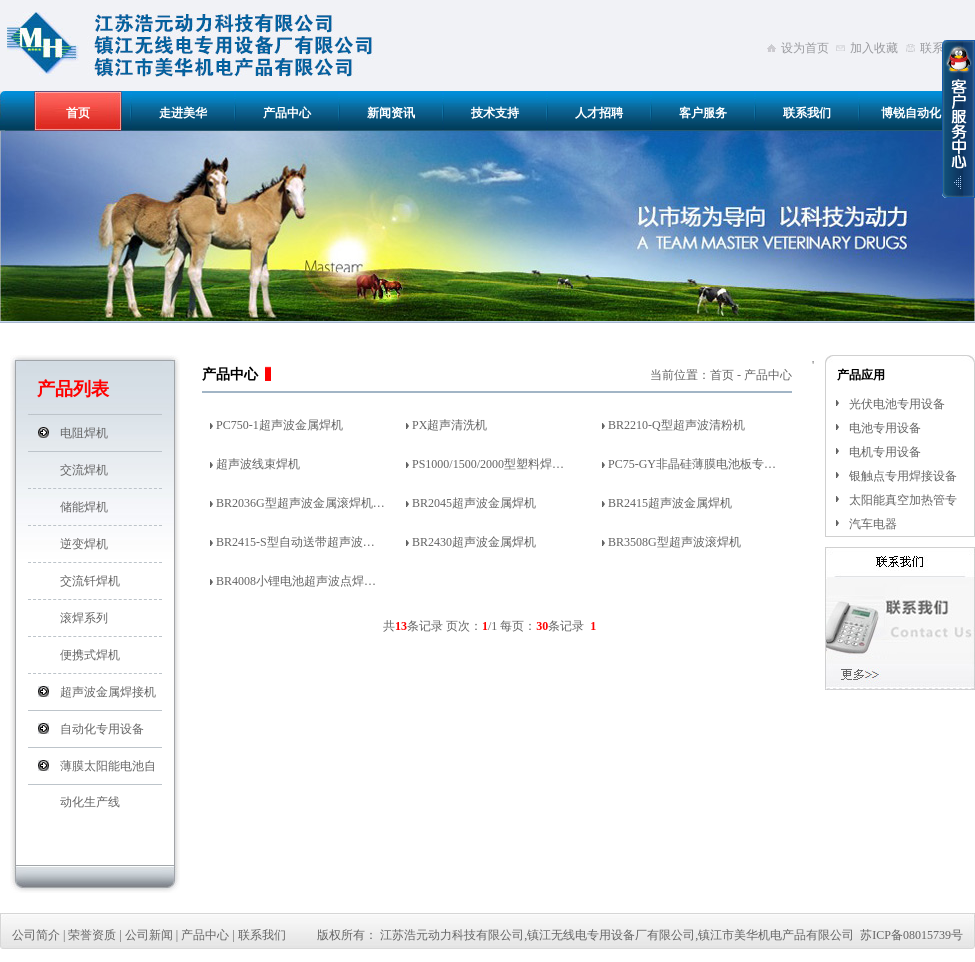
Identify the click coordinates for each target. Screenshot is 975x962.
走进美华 (183, 113)
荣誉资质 (92, 935)
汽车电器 (873, 524)
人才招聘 (599, 113)
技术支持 (495, 113)
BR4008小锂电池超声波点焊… (296, 581)
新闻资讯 (391, 113)
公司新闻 (149, 935)
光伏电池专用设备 (897, 404)
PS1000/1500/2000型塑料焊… (488, 464)
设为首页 (805, 48)
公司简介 (36, 935)
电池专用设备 (885, 428)
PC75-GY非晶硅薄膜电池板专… (692, 464)
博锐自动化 (911, 113)
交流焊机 (84, 470)
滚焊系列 (84, 618)
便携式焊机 (90, 655)
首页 (78, 113)
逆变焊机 (84, 544)
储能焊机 (84, 507)
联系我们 (807, 113)
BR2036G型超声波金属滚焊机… (300, 503)
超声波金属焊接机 (108, 692)
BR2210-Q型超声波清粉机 (676, 425)
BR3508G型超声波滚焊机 (674, 542)
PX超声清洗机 (449, 425)
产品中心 (287, 113)
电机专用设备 (885, 452)
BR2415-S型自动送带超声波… (295, 542)
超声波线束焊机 (258, 464)
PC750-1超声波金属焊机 (279, 425)
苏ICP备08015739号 (911, 935)
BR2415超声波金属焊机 (670, 503)
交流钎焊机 (90, 581)
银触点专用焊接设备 (903, 476)
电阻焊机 (84, 433)
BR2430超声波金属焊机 (474, 542)
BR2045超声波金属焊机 (474, 503)
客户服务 (703, 113)
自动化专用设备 (102, 729)
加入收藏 (874, 48)
